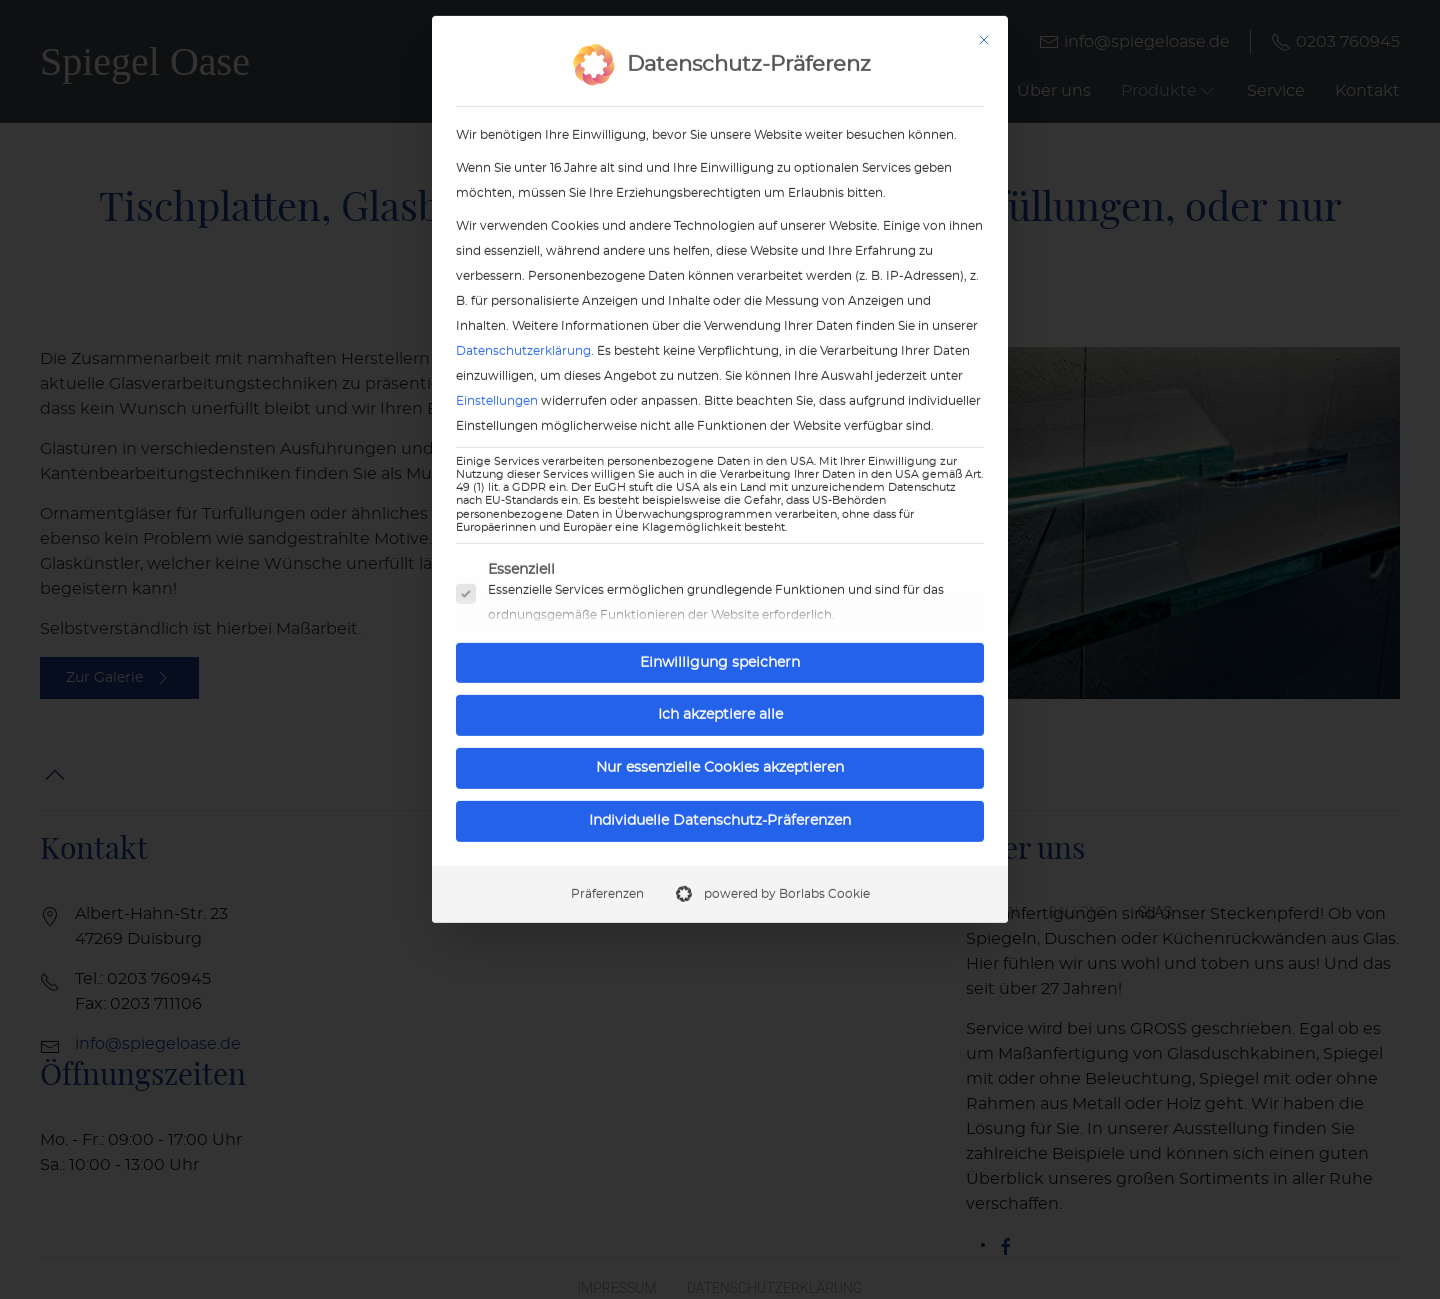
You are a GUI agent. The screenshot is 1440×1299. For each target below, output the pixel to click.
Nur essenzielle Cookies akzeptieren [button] (720, 732)
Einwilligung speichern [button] (720, 627)
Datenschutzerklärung (523, 315)
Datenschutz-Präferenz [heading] (749, 29)
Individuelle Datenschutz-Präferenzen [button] (720, 785)
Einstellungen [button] (497, 365)
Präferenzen (607, 858)
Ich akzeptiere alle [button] (720, 680)
